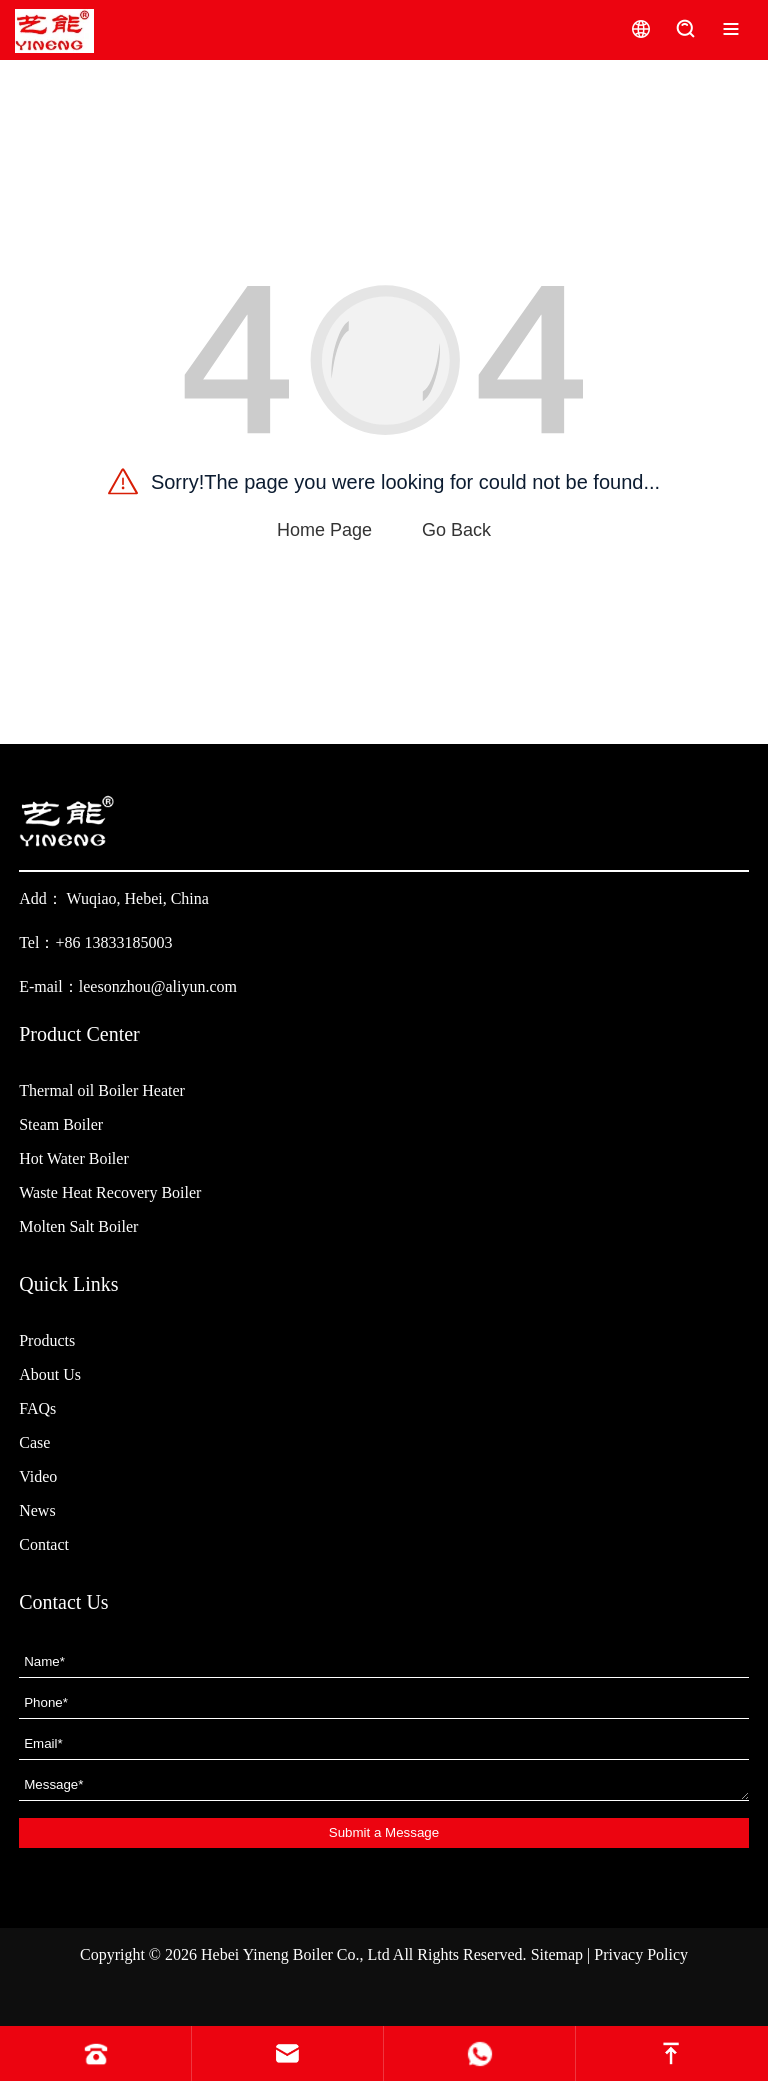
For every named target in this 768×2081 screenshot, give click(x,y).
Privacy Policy (641, 1954)
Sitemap (557, 1954)
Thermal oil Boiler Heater (102, 1090)
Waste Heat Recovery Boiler (110, 1192)
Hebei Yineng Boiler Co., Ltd (295, 1954)
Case (34, 1442)
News (37, 1510)
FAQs (37, 1408)
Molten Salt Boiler (78, 1226)
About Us (50, 1374)
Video (38, 1476)
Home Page (324, 530)
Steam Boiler (61, 1124)
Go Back (456, 530)
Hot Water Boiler (74, 1158)
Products (47, 1340)
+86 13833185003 (113, 942)
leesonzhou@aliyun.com (158, 986)
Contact (44, 1544)
